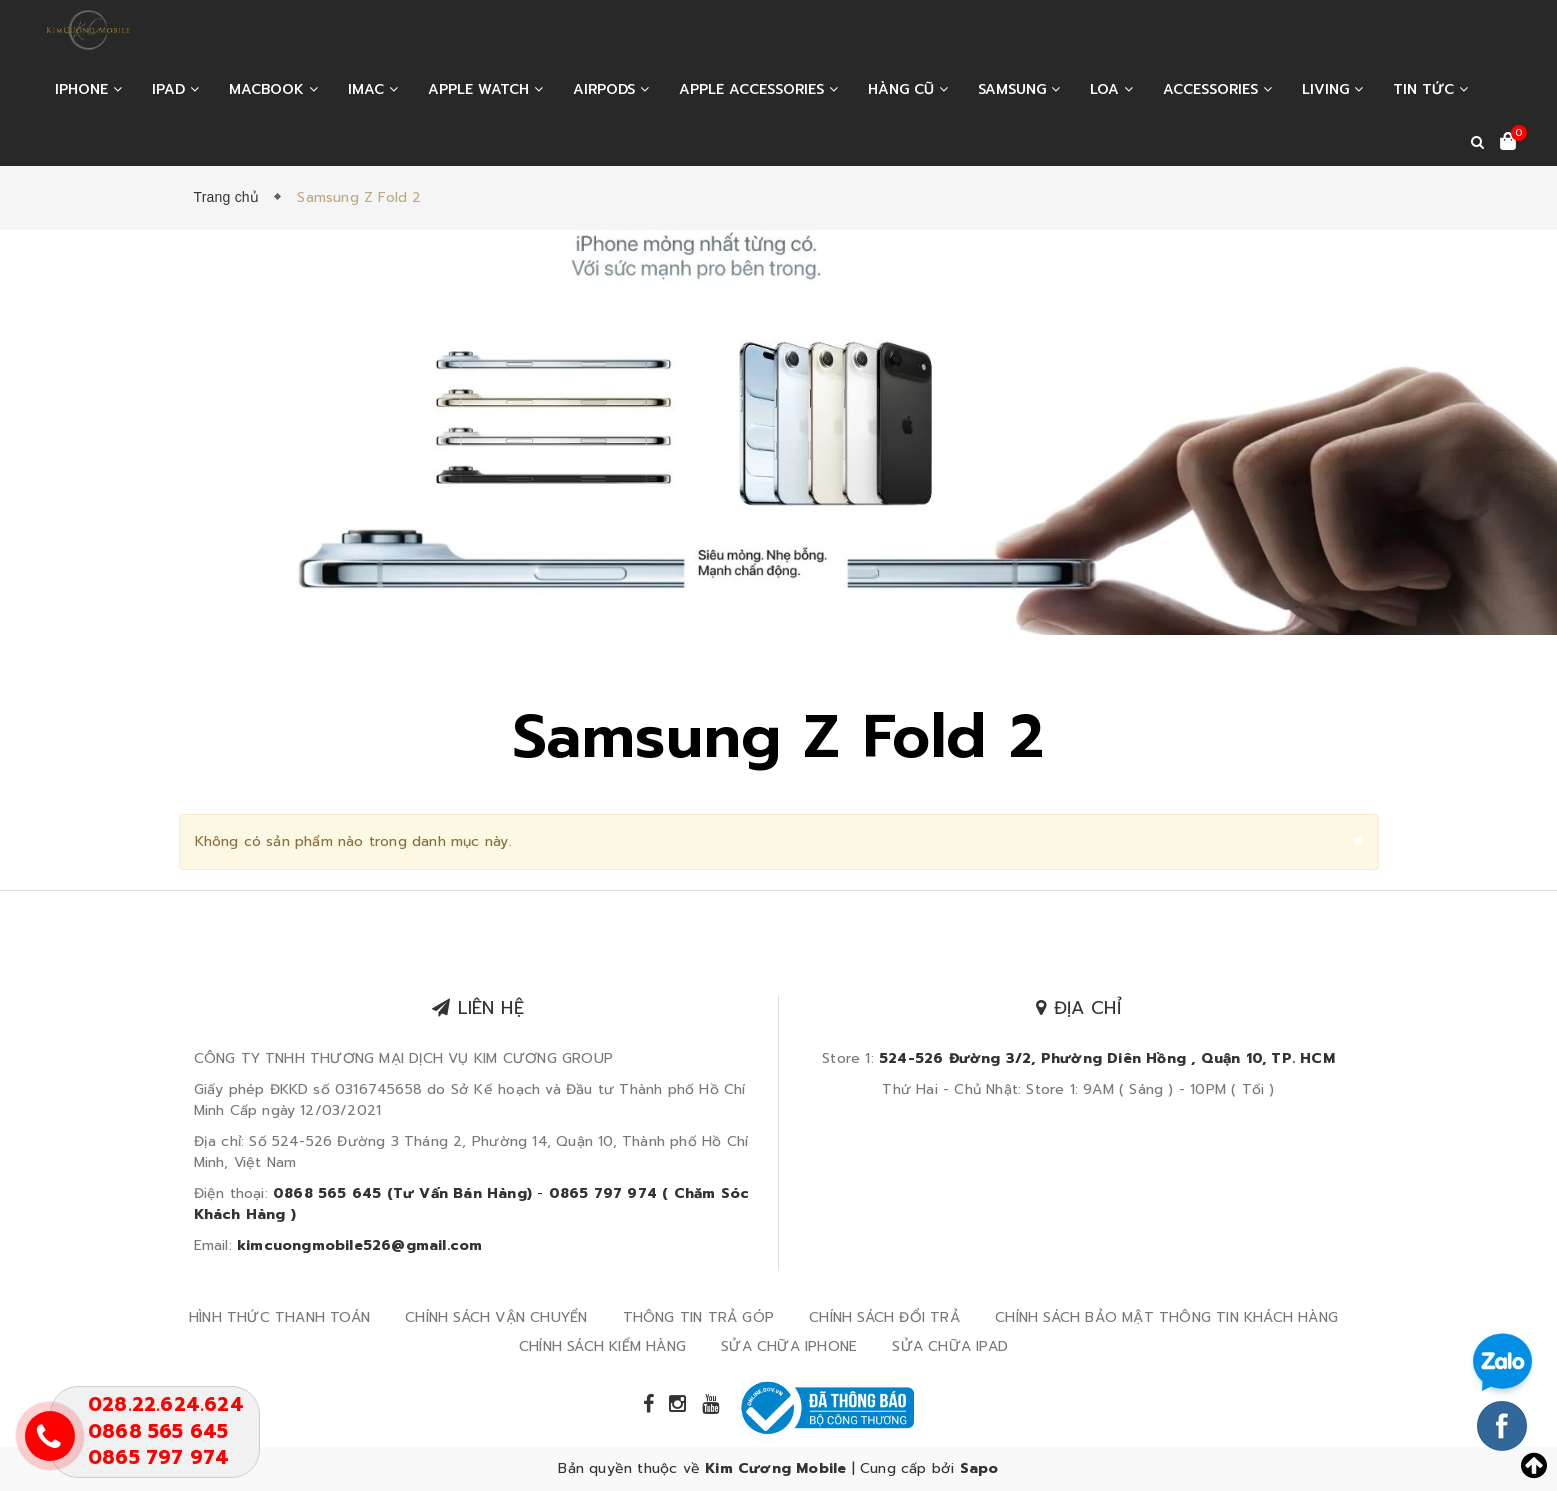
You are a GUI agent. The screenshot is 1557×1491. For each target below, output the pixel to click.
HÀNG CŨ (908, 89)
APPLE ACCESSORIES (758, 89)
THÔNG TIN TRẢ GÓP (698, 1317)
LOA (1111, 89)
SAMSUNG (1019, 89)
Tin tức (1430, 89)
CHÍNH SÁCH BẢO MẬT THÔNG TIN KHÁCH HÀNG (1166, 1317)
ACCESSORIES (1217, 89)
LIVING (1332, 89)
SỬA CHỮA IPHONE (789, 1346)
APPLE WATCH (485, 89)
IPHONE (88, 89)
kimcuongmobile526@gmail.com (359, 1245)
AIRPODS (611, 89)
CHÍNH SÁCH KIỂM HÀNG (602, 1346)
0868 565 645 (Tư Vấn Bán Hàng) (402, 1193)
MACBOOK (273, 89)
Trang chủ (231, 197)
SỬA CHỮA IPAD (950, 1346)
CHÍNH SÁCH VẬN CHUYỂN (496, 1317)
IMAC (373, 89)
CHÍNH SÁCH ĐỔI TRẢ (884, 1317)
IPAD (175, 89)
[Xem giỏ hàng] (1508, 143)
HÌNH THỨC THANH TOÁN (279, 1317)
